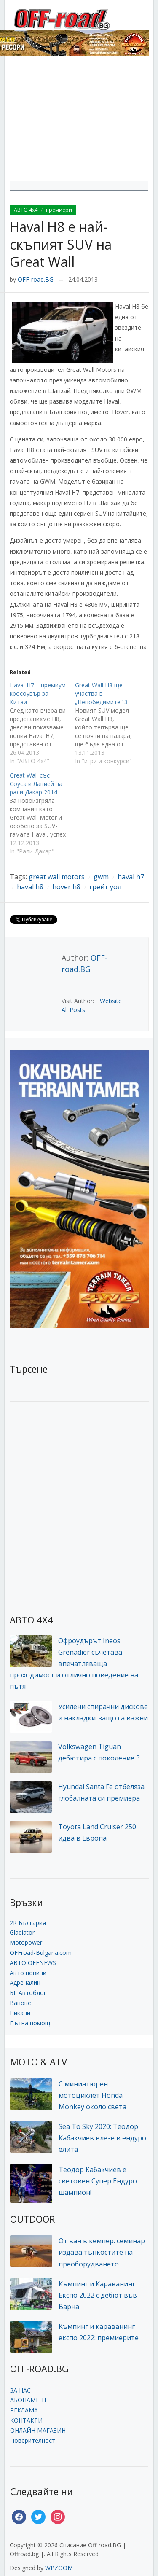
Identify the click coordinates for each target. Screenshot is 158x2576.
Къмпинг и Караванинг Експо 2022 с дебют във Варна (98, 2295)
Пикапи (20, 2013)
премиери (59, 209)
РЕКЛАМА (24, 2410)
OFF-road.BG (36, 279)
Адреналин (25, 1982)
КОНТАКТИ (26, 2420)
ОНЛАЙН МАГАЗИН (38, 2430)
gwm (101, 876)
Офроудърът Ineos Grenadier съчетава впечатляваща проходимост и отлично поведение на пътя (74, 1663)
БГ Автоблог (28, 1993)
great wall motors (57, 876)
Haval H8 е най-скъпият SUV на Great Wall (61, 244)
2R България (28, 1923)
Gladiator (22, 1932)
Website (111, 1001)
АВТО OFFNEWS (33, 1963)
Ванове (20, 2003)
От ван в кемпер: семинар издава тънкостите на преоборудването (102, 2252)
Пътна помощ (30, 2023)
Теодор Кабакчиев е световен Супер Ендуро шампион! (98, 2181)
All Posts (73, 1010)
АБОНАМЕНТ (28, 2400)
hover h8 (66, 886)
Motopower (26, 1942)
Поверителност (32, 2440)
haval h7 (131, 876)
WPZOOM (59, 2568)
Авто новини (28, 1973)
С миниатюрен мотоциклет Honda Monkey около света (92, 2095)
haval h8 (30, 886)
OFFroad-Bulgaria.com (41, 1953)
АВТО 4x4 (25, 209)
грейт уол (105, 886)
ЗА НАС (20, 2390)
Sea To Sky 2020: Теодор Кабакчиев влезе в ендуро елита (102, 2138)
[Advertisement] (79, 121)
